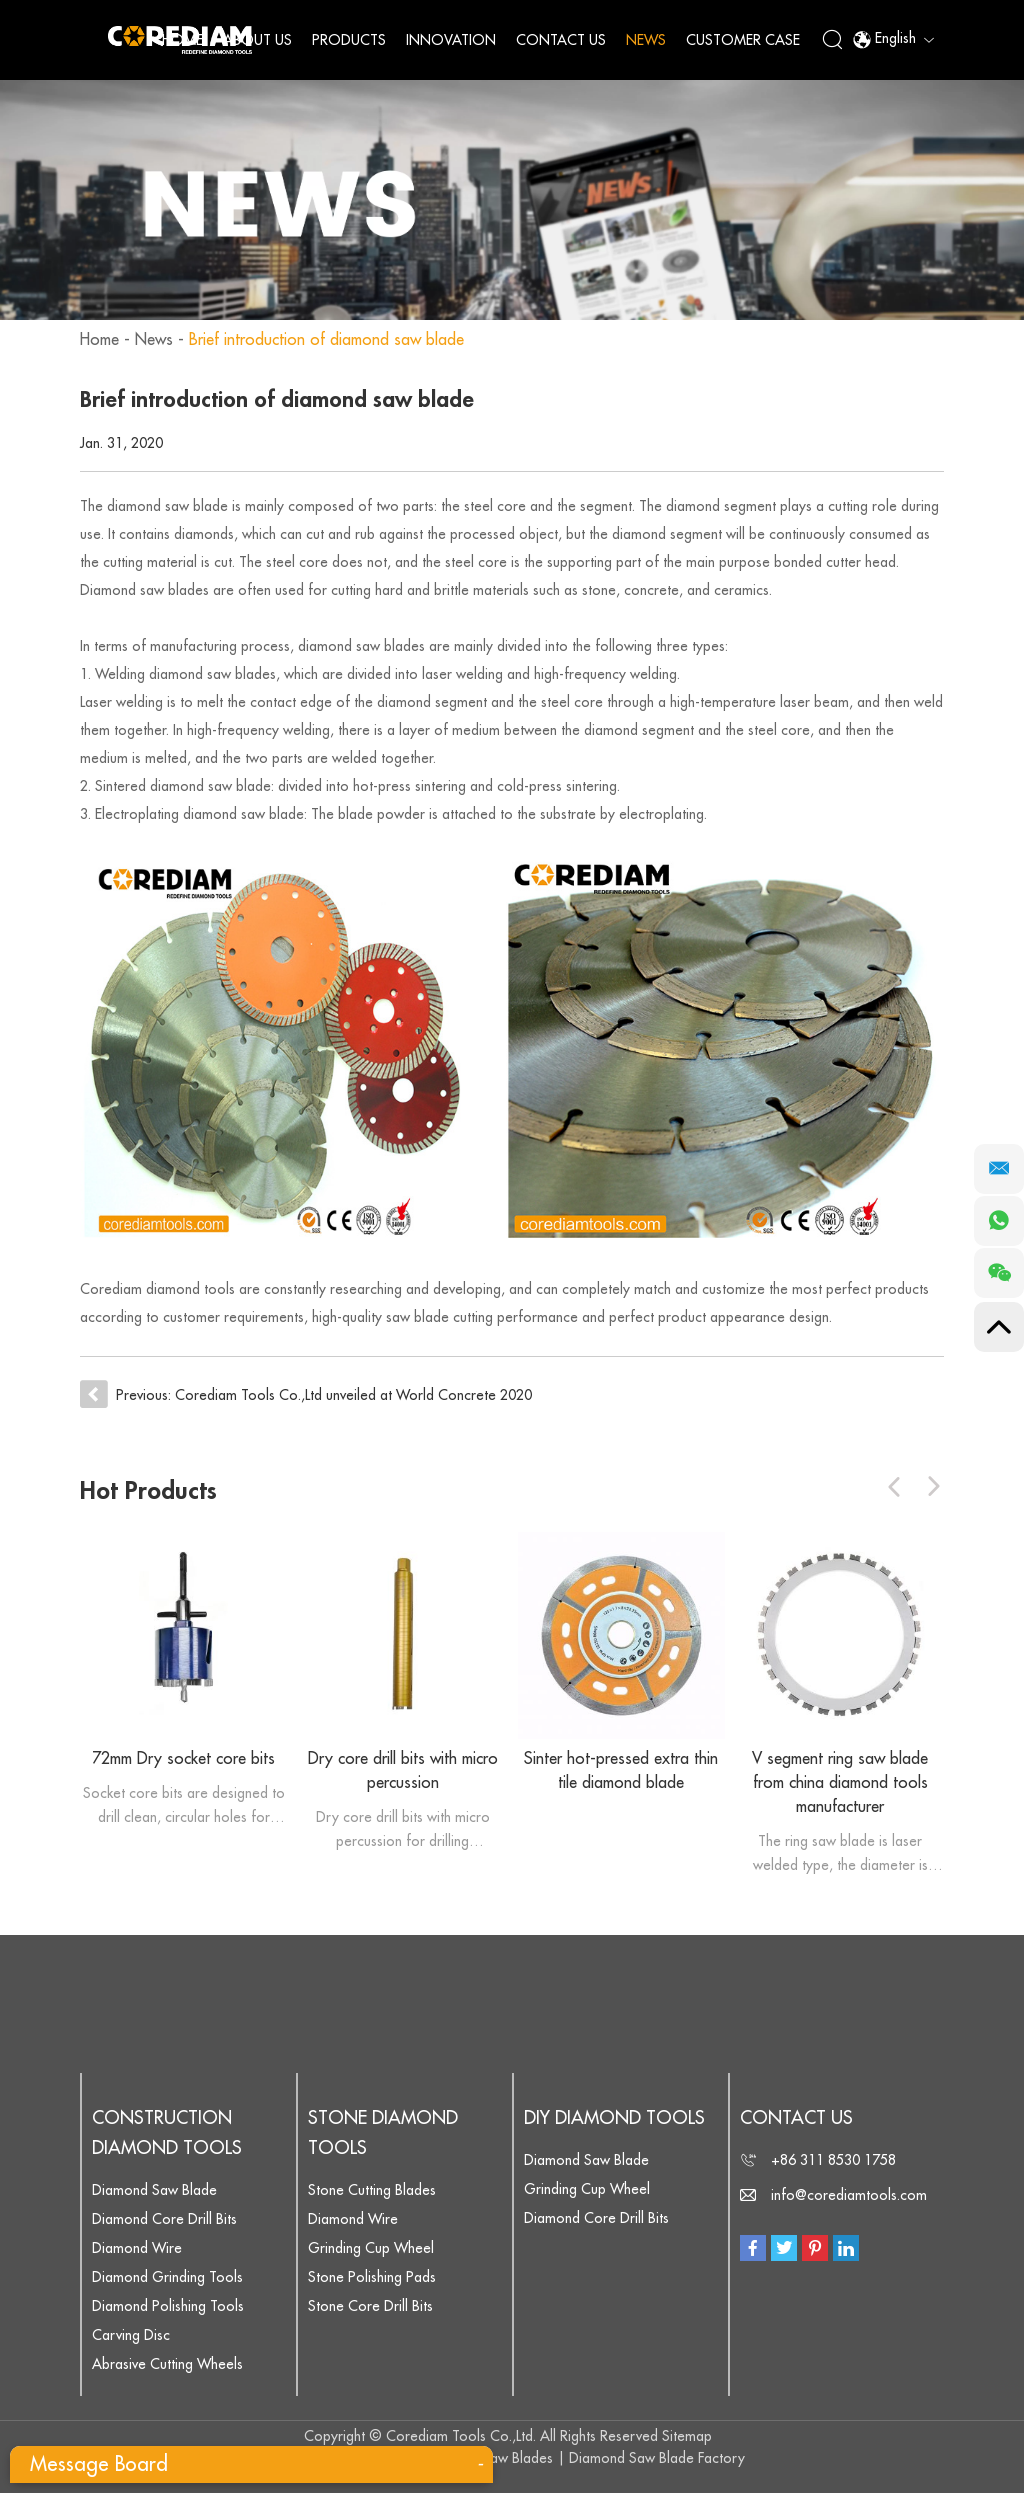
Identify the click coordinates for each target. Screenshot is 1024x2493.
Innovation (451, 40)
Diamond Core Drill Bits (164, 2219)
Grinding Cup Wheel (371, 2248)
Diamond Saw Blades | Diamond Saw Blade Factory (583, 2458)
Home (182, 40)
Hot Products (148, 1491)
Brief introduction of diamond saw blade (326, 340)
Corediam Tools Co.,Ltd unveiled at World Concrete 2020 (353, 1395)
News (646, 40)
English (893, 40)
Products (349, 40)
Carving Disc (131, 2335)
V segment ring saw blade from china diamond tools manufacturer (840, 1783)
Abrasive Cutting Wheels (167, 2364)
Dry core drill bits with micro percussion (403, 1771)
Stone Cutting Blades (372, 2190)
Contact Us (561, 40)
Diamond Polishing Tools (168, 2306)
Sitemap (687, 2436)
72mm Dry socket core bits (183, 1759)
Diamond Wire (137, 2248)
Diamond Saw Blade (154, 2190)
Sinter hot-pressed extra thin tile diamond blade (621, 1771)
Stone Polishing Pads (372, 2277)
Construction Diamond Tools (167, 2133)
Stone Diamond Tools (383, 2133)
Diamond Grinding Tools (167, 2277)
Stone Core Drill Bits (370, 2306)
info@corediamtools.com (849, 2195)
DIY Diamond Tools (614, 2118)
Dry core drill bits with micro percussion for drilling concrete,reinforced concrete (402, 1831)
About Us (257, 40)
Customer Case (743, 40)
